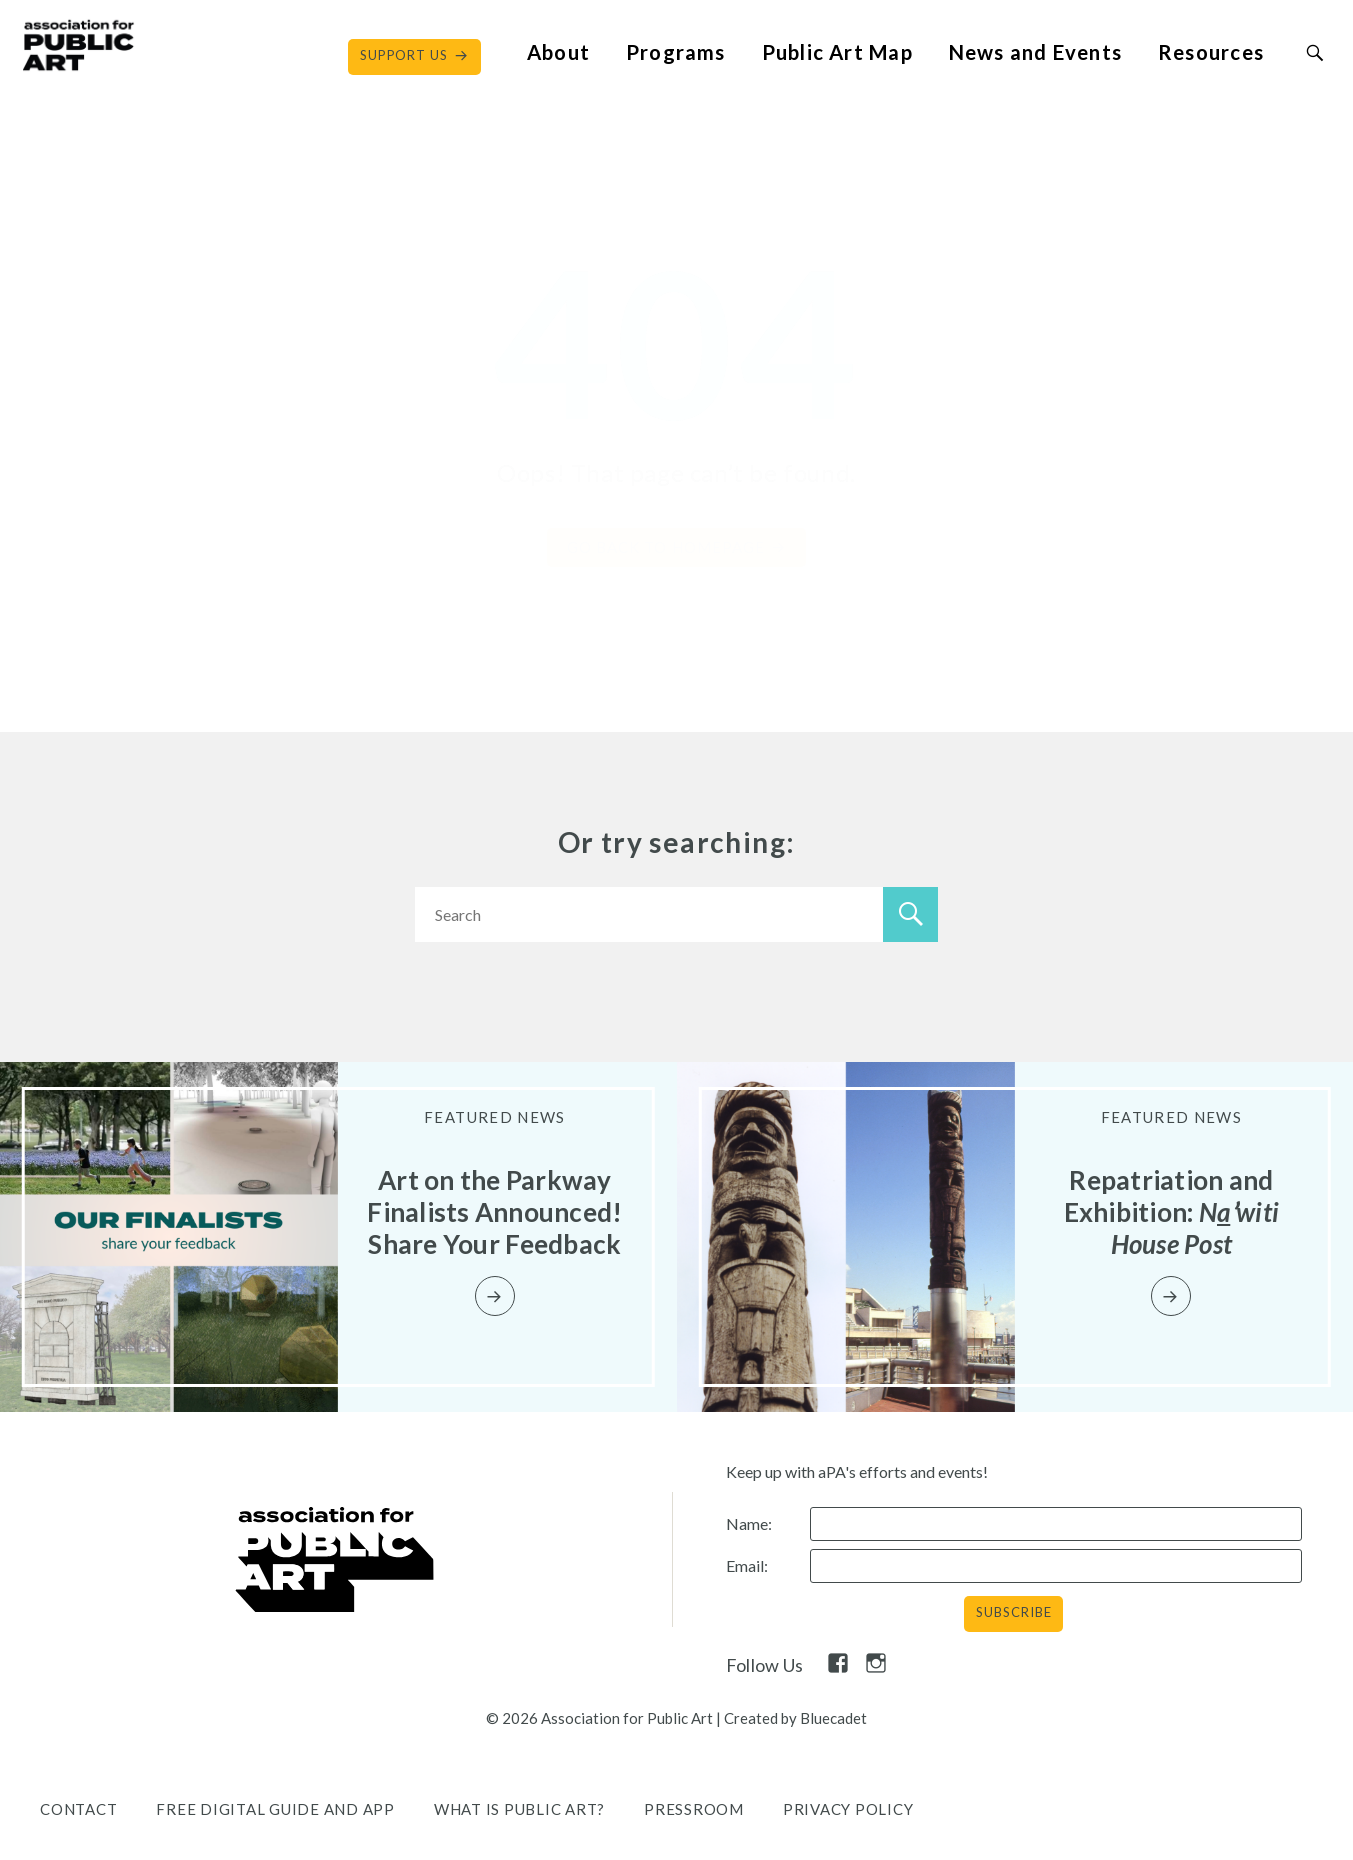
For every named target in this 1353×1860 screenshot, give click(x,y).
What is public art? (519, 1809)
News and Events (1035, 52)
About (558, 52)
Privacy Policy (848, 1809)
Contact (78, 1809)
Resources (1211, 52)
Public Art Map (837, 52)
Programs (676, 52)
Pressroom (694, 1809)
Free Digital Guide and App (275, 1809)
